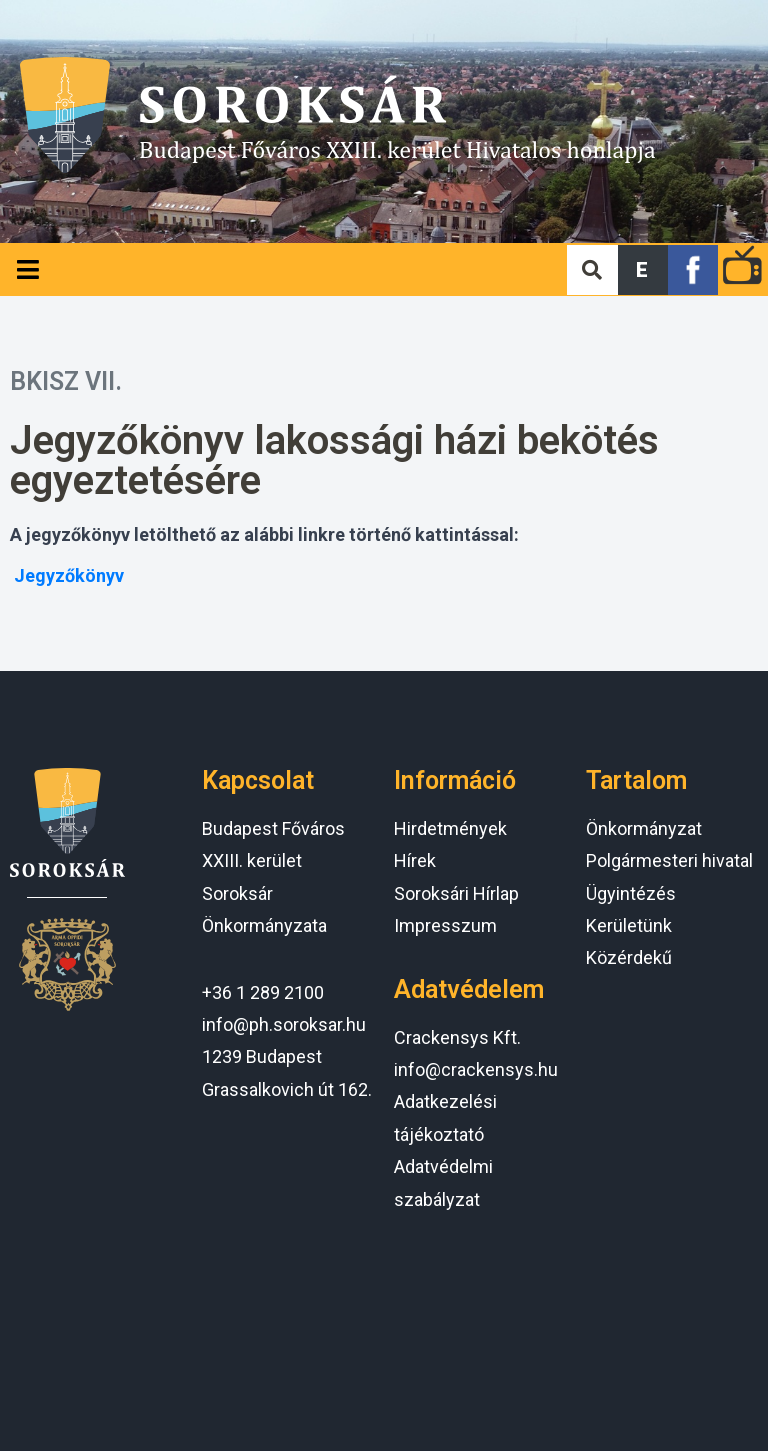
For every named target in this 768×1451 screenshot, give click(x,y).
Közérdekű (629, 957)
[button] (643, 270)
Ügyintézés (631, 893)
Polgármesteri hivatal (669, 860)
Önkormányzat (644, 828)
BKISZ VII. (66, 381)
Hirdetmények (450, 828)
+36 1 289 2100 (263, 992)
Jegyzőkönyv (69, 575)
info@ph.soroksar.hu (284, 1024)
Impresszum (445, 925)
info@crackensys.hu (476, 1069)
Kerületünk (629, 925)
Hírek (415, 860)
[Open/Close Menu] (27, 269)
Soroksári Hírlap (456, 893)
